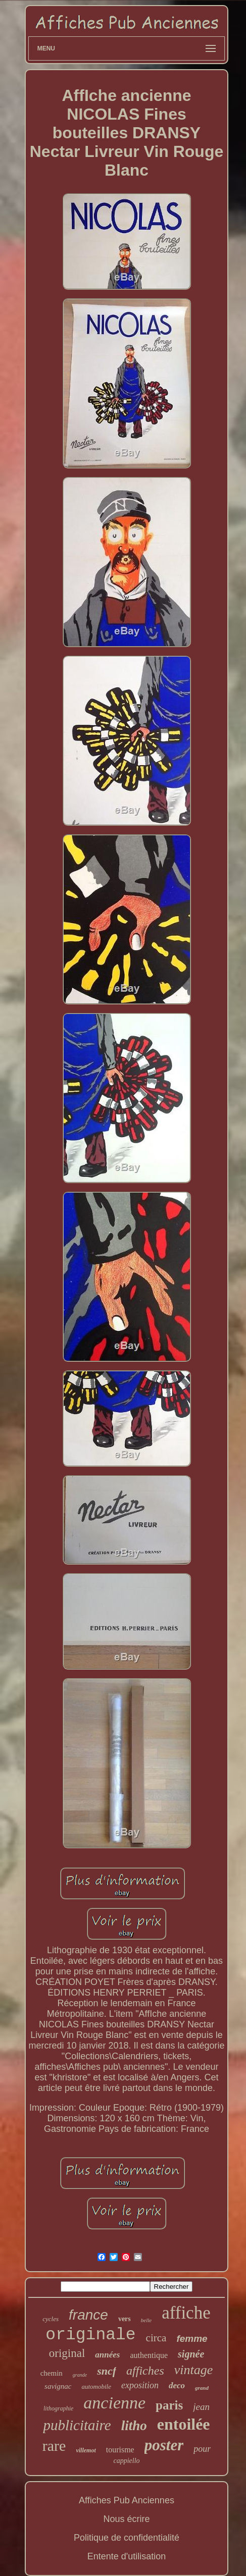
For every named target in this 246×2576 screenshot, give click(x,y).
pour (202, 2449)
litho (134, 2425)
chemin (51, 2373)
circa (156, 2338)
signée (191, 2353)
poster (164, 2445)
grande (80, 2375)
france (88, 2315)
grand (202, 2388)
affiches (145, 2370)
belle (146, 2320)
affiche (186, 2313)
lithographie (58, 2408)
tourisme (120, 2449)
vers (124, 2319)
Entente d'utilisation (126, 2556)
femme (191, 2338)
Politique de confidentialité (126, 2538)
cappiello (126, 2460)
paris (169, 2405)
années (107, 2354)
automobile (96, 2386)
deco (177, 2385)
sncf (106, 2371)
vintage (193, 2370)
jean (201, 2406)
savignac (57, 2386)
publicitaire (77, 2425)
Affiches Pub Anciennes (126, 2500)
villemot (85, 2450)
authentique (149, 2355)
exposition (140, 2385)
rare (54, 2445)
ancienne (114, 2402)
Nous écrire (126, 2519)
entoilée (183, 2424)
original (67, 2353)
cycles (50, 2319)
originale (90, 2335)
